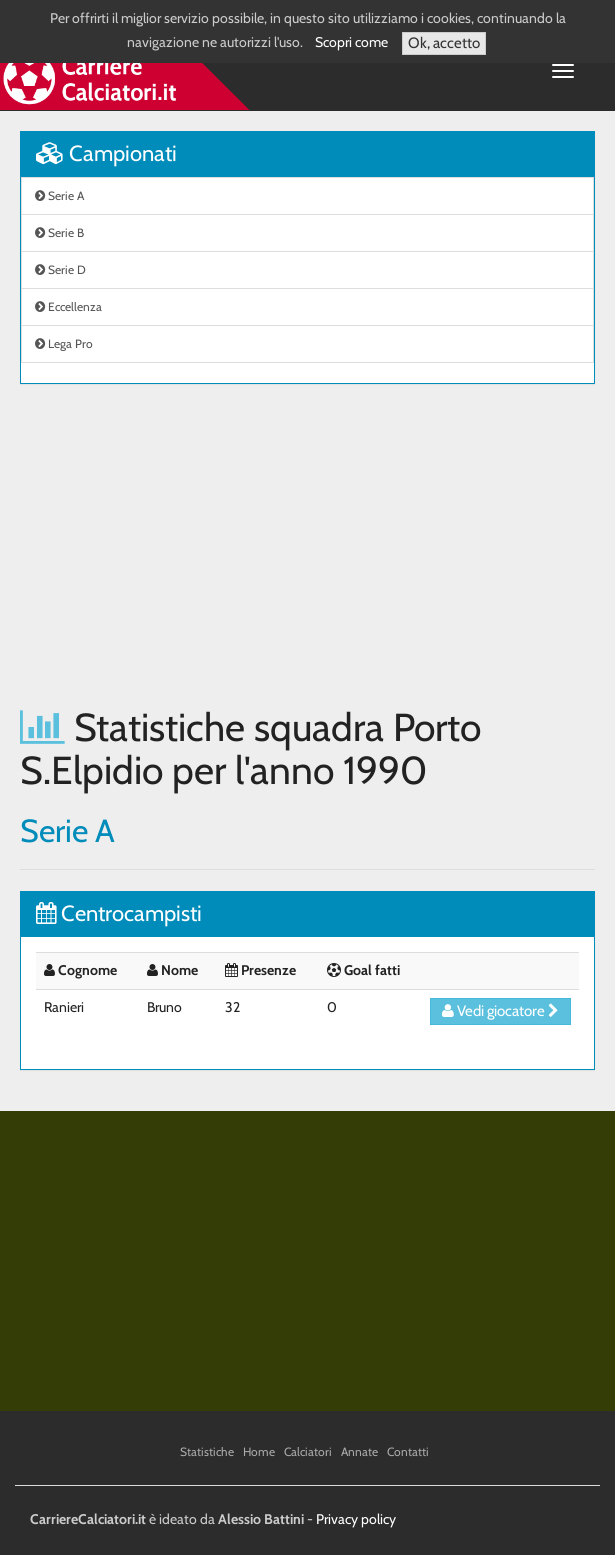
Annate (359, 1451)
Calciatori (308, 1451)
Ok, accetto (444, 43)
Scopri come (351, 42)
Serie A (59, 195)
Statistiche (207, 1451)
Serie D (60, 269)
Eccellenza (68, 306)
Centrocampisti (119, 913)
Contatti (408, 1451)
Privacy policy (356, 1519)
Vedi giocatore (500, 1011)
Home (259, 1451)
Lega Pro (64, 343)
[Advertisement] (307, 545)
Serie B (59, 232)
